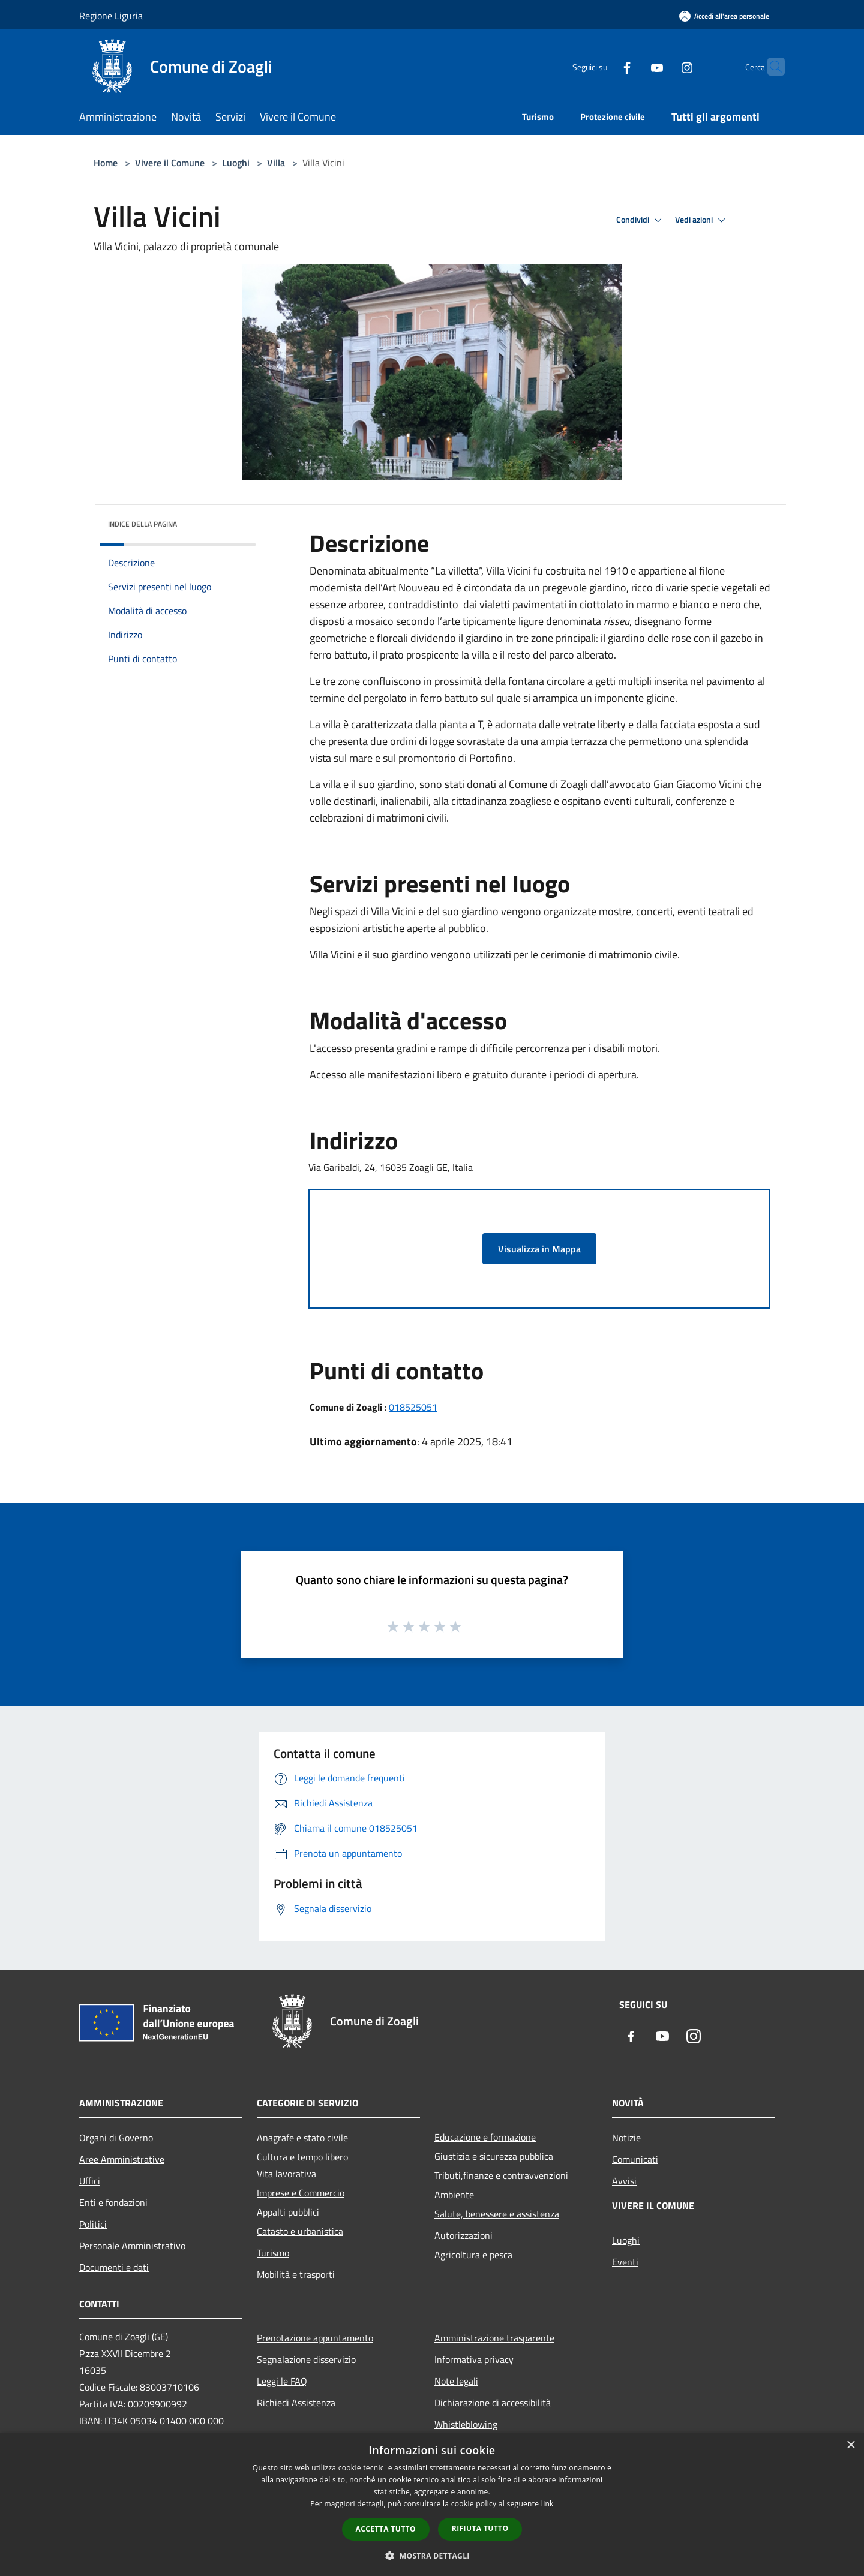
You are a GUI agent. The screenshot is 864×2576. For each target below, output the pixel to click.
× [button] (850, 2445)
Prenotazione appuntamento (315, 2338)
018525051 (413, 1407)
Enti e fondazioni (113, 2202)
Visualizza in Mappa (539, 1249)
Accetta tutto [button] (386, 2529)
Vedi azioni (702, 220)
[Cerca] (770, 66)
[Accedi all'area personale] (724, 16)
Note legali (456, 2381)
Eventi (625, 2262)
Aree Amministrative (121, 2159)
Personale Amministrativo (132, 2245)
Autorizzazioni (463, 2235)
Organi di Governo (116, 2137)
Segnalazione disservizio (306, 2359)
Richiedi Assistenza (296, 2402)
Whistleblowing (465, 2424)
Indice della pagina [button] (142, 524)
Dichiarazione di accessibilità (492, 2402)
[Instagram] (664, 66)
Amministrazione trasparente (494, 2338)
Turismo (273, 2253)
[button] (432, 2556)
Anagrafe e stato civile (302, 2137)
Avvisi (624, 2181)
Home (106, 162)
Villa (276, 162)
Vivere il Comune (171, 162)
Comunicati (635, 2159)
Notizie (626, 2137)
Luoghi (236, 162)
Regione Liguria (111, 15)
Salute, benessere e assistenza (496, 2214)
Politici (93, 2224)
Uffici (89, 2181)
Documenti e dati (114, 2267)
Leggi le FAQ (282, 2381)
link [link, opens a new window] (547, 2504)
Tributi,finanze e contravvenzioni (501, 2175)
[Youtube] (634, 66)
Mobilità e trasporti (296, 2274)
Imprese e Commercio (300, 2193)
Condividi (640, 220)
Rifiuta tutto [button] (480, 2528)
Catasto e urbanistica (300, 2231)
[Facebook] (604, 66)
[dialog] (432, 2504)
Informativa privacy (474, 2359)
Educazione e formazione (485, 2137)
